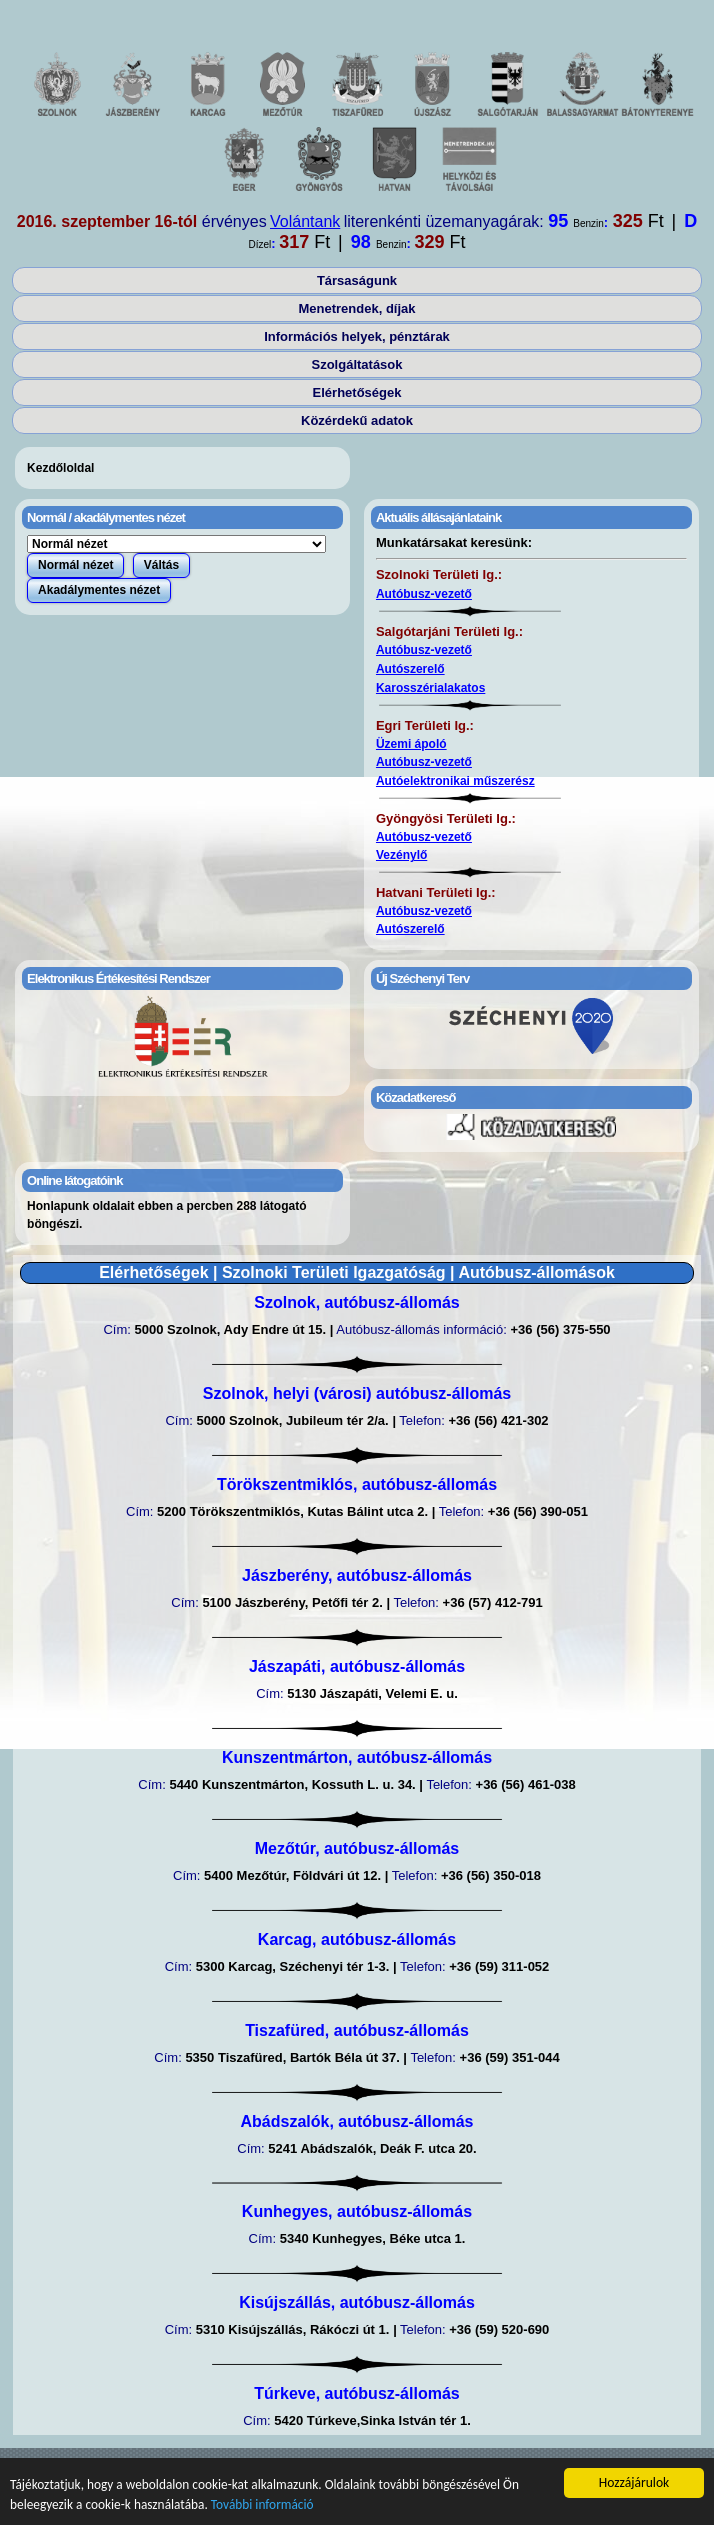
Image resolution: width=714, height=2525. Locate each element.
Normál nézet (75, 565)
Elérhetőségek (357, 392)
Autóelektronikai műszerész (455, 781)
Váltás (161, 565)
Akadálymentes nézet (99, 590)
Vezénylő (401, 855)
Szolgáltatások (356, 364)
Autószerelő (410, 669)
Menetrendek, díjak (356, 308)
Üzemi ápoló (411, 744)
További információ (267, 2504)
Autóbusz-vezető (424, 594)
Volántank (305, 221)
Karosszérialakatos (430, 688)
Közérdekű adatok (357, 420)
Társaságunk (357, 280)
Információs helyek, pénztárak (357, 336)
